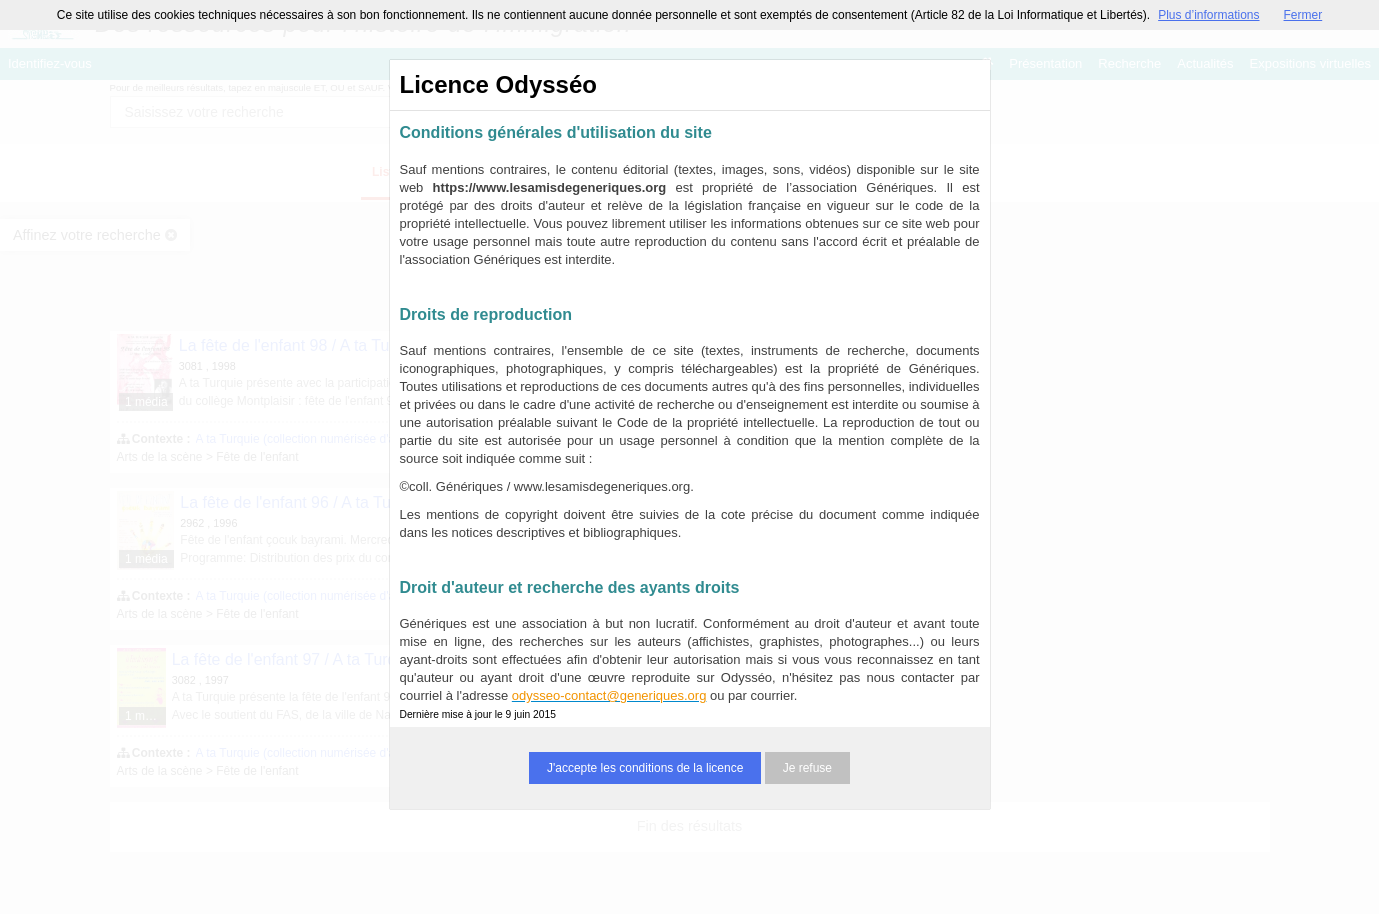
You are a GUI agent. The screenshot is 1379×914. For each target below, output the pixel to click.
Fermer (1303, 15)
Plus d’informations (1208, 15)
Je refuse (807, 768)
